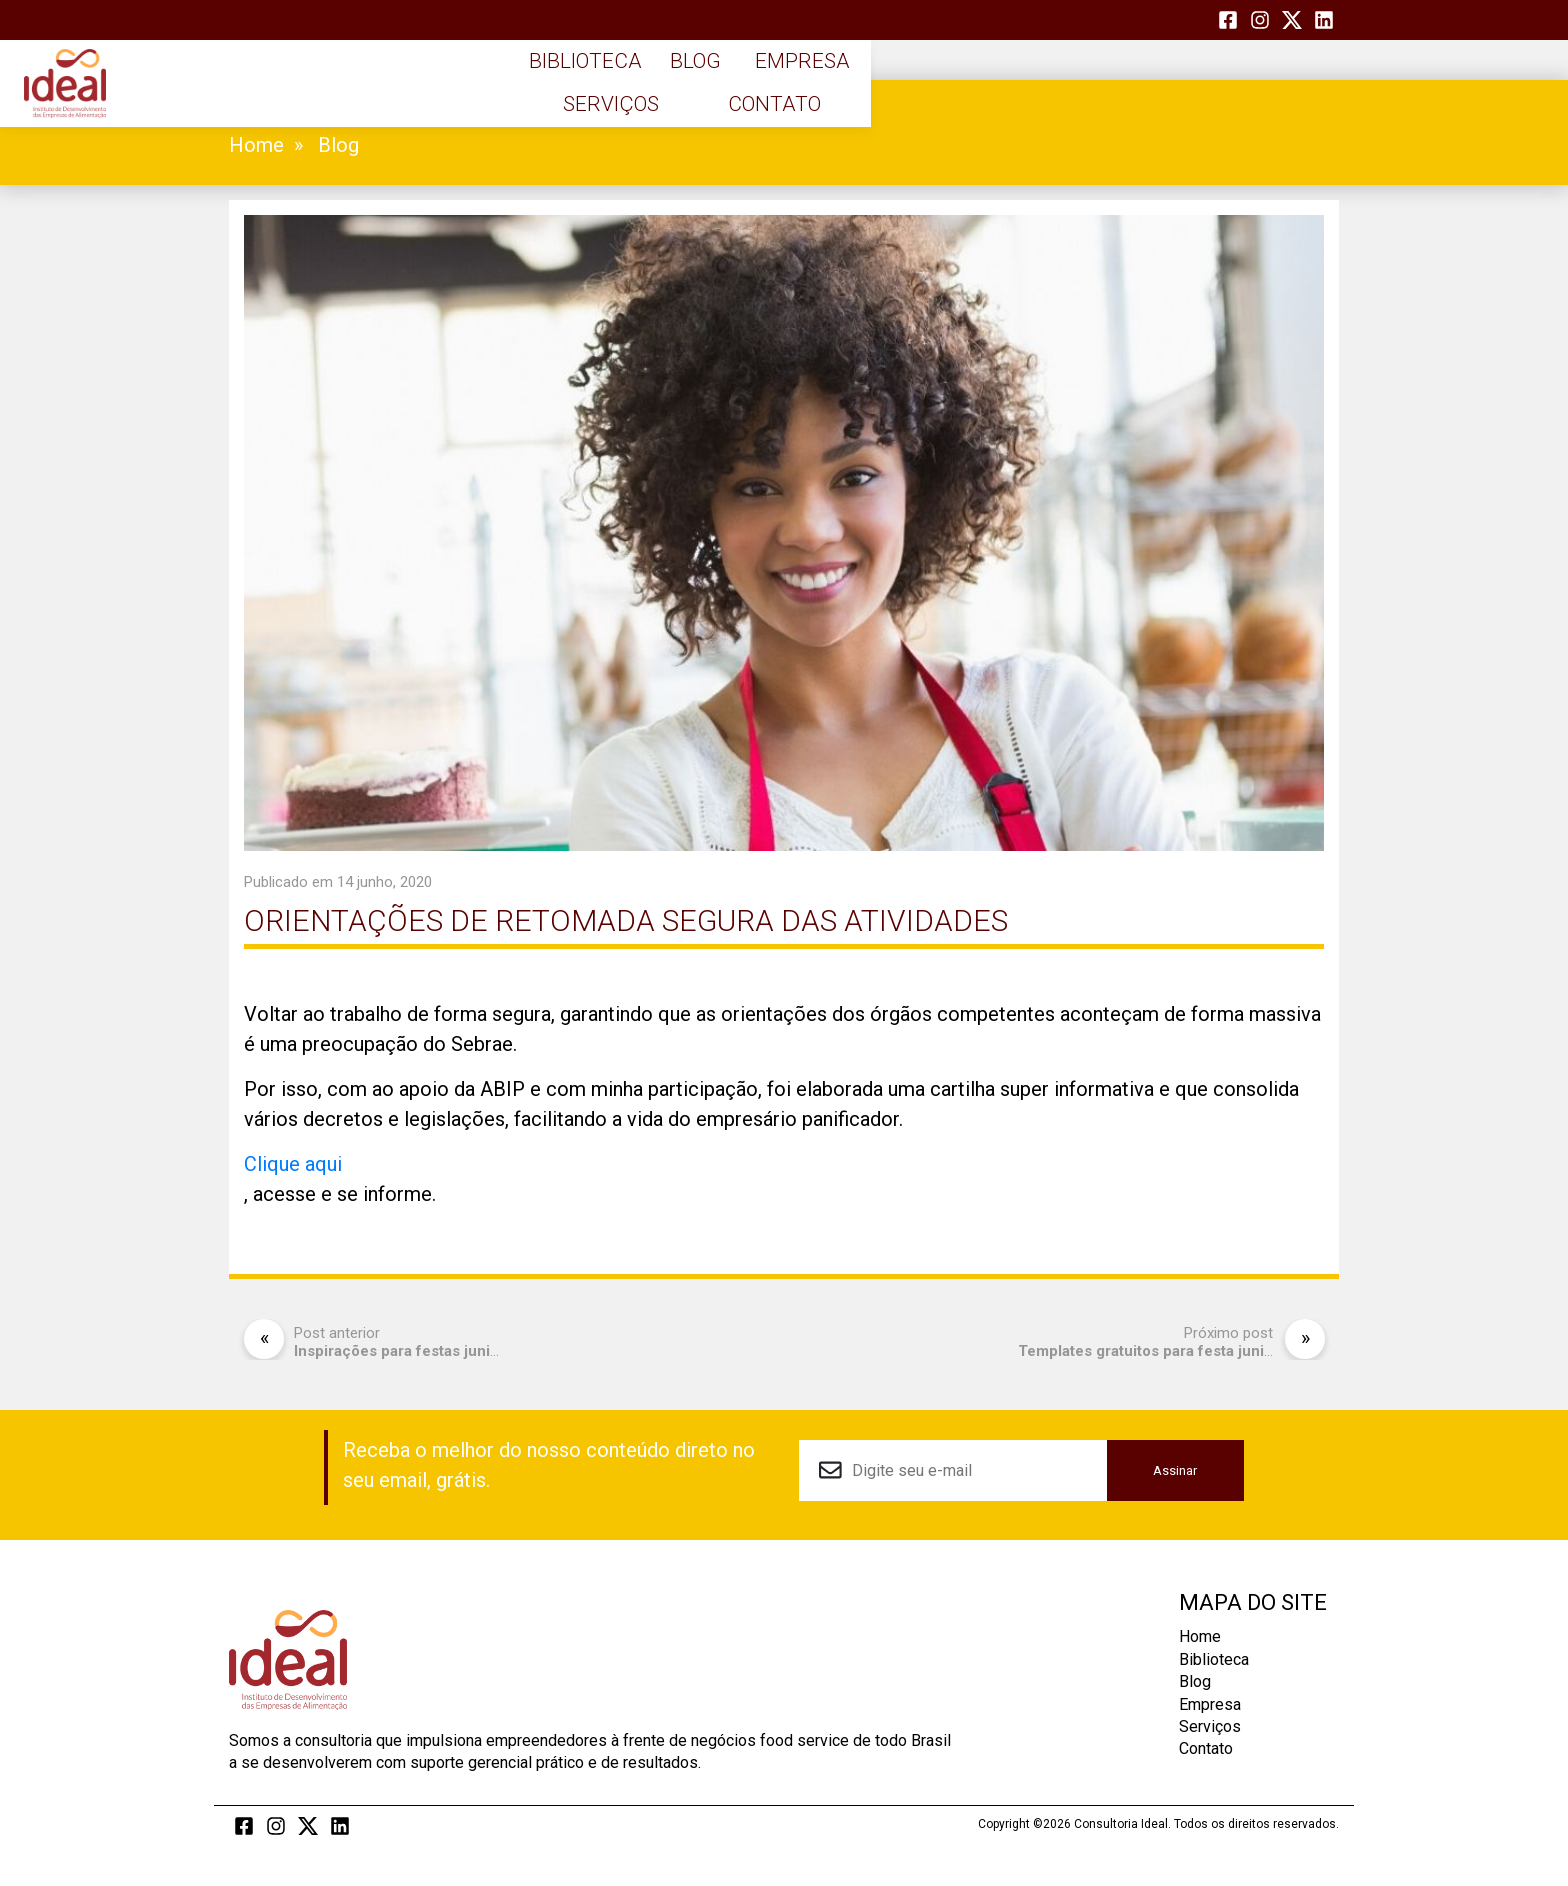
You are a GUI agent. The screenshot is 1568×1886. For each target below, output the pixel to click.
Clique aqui (293, 1164)
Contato (1261, 90)
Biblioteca (640, 90)
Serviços (1105, 90)
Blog (795, 90)
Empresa (951, 90)
